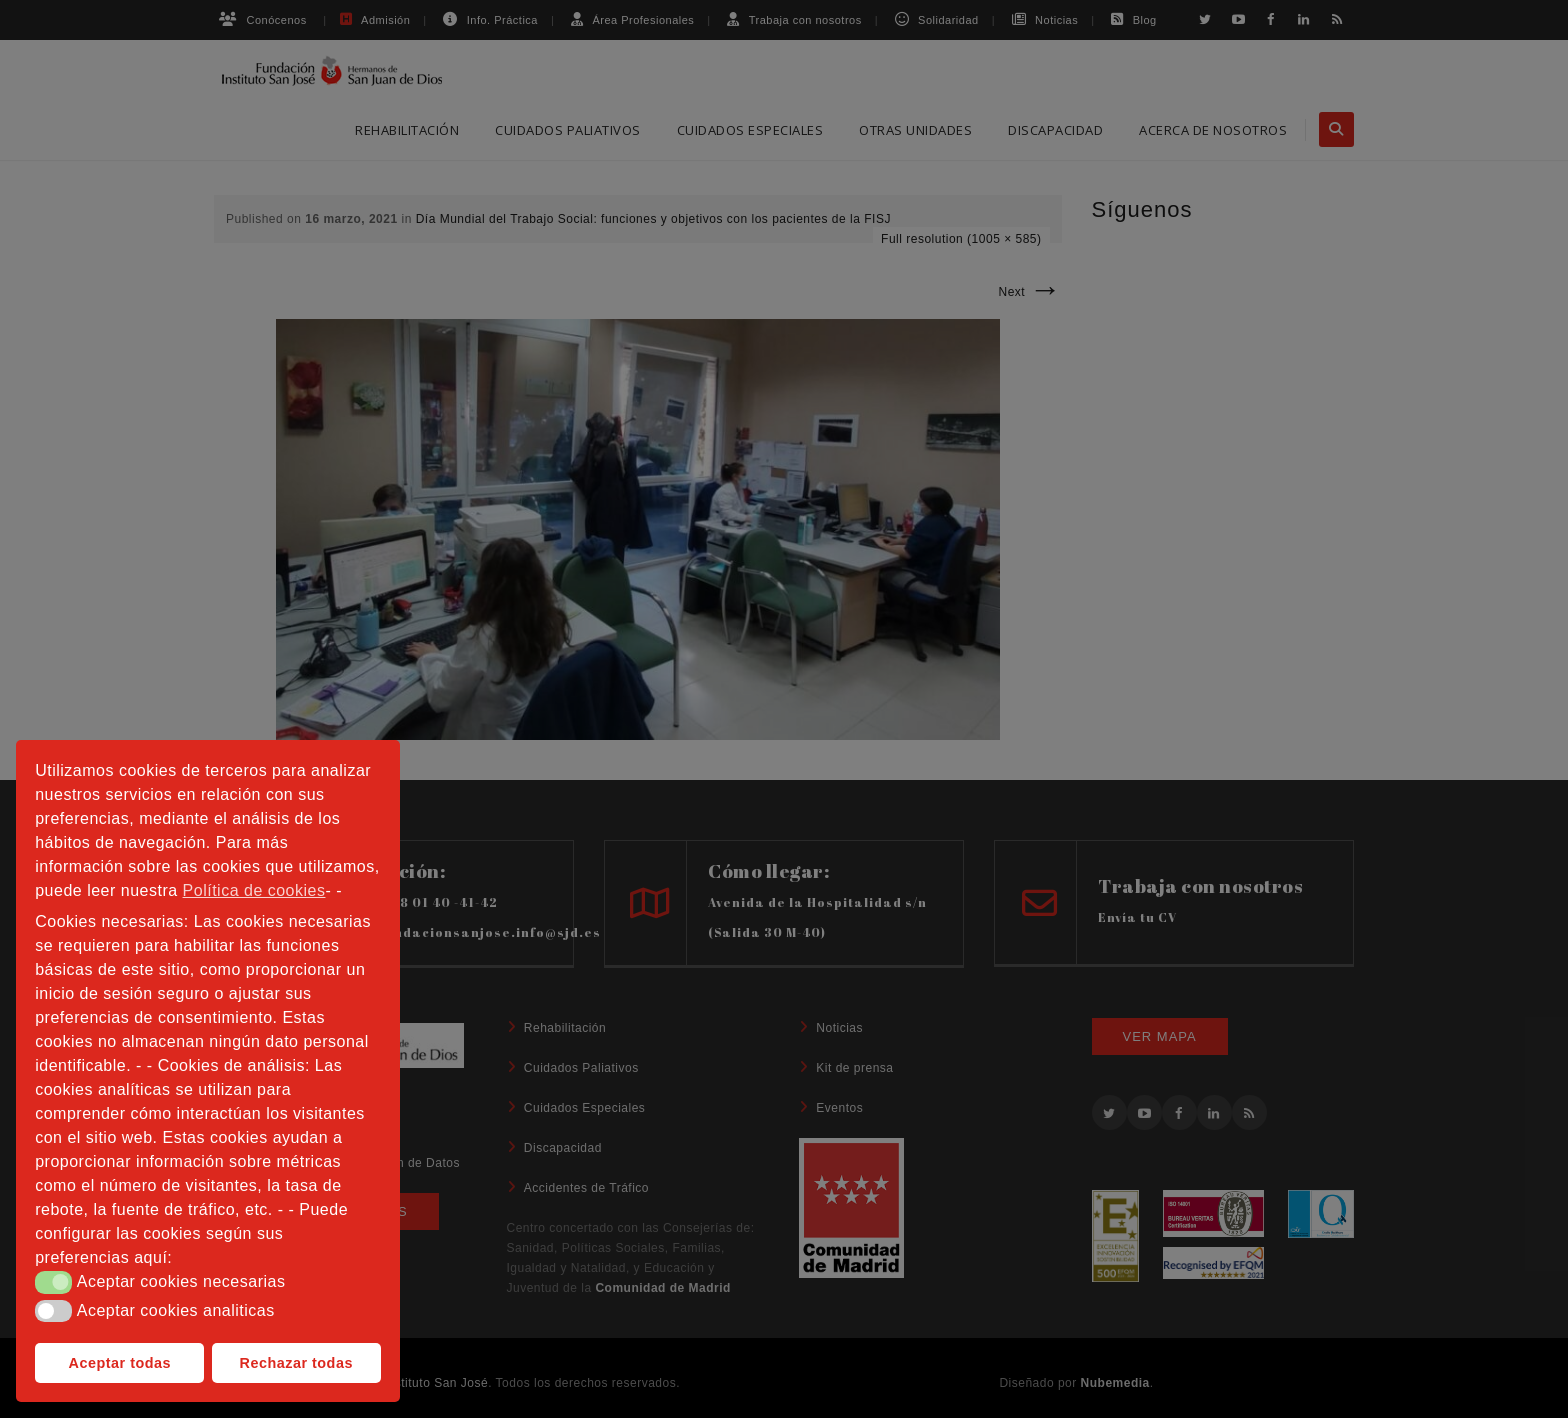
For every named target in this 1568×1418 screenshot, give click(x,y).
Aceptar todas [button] (120, 1363)
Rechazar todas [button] (296, 1363)
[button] (53, 1282)
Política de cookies (254, 890)
